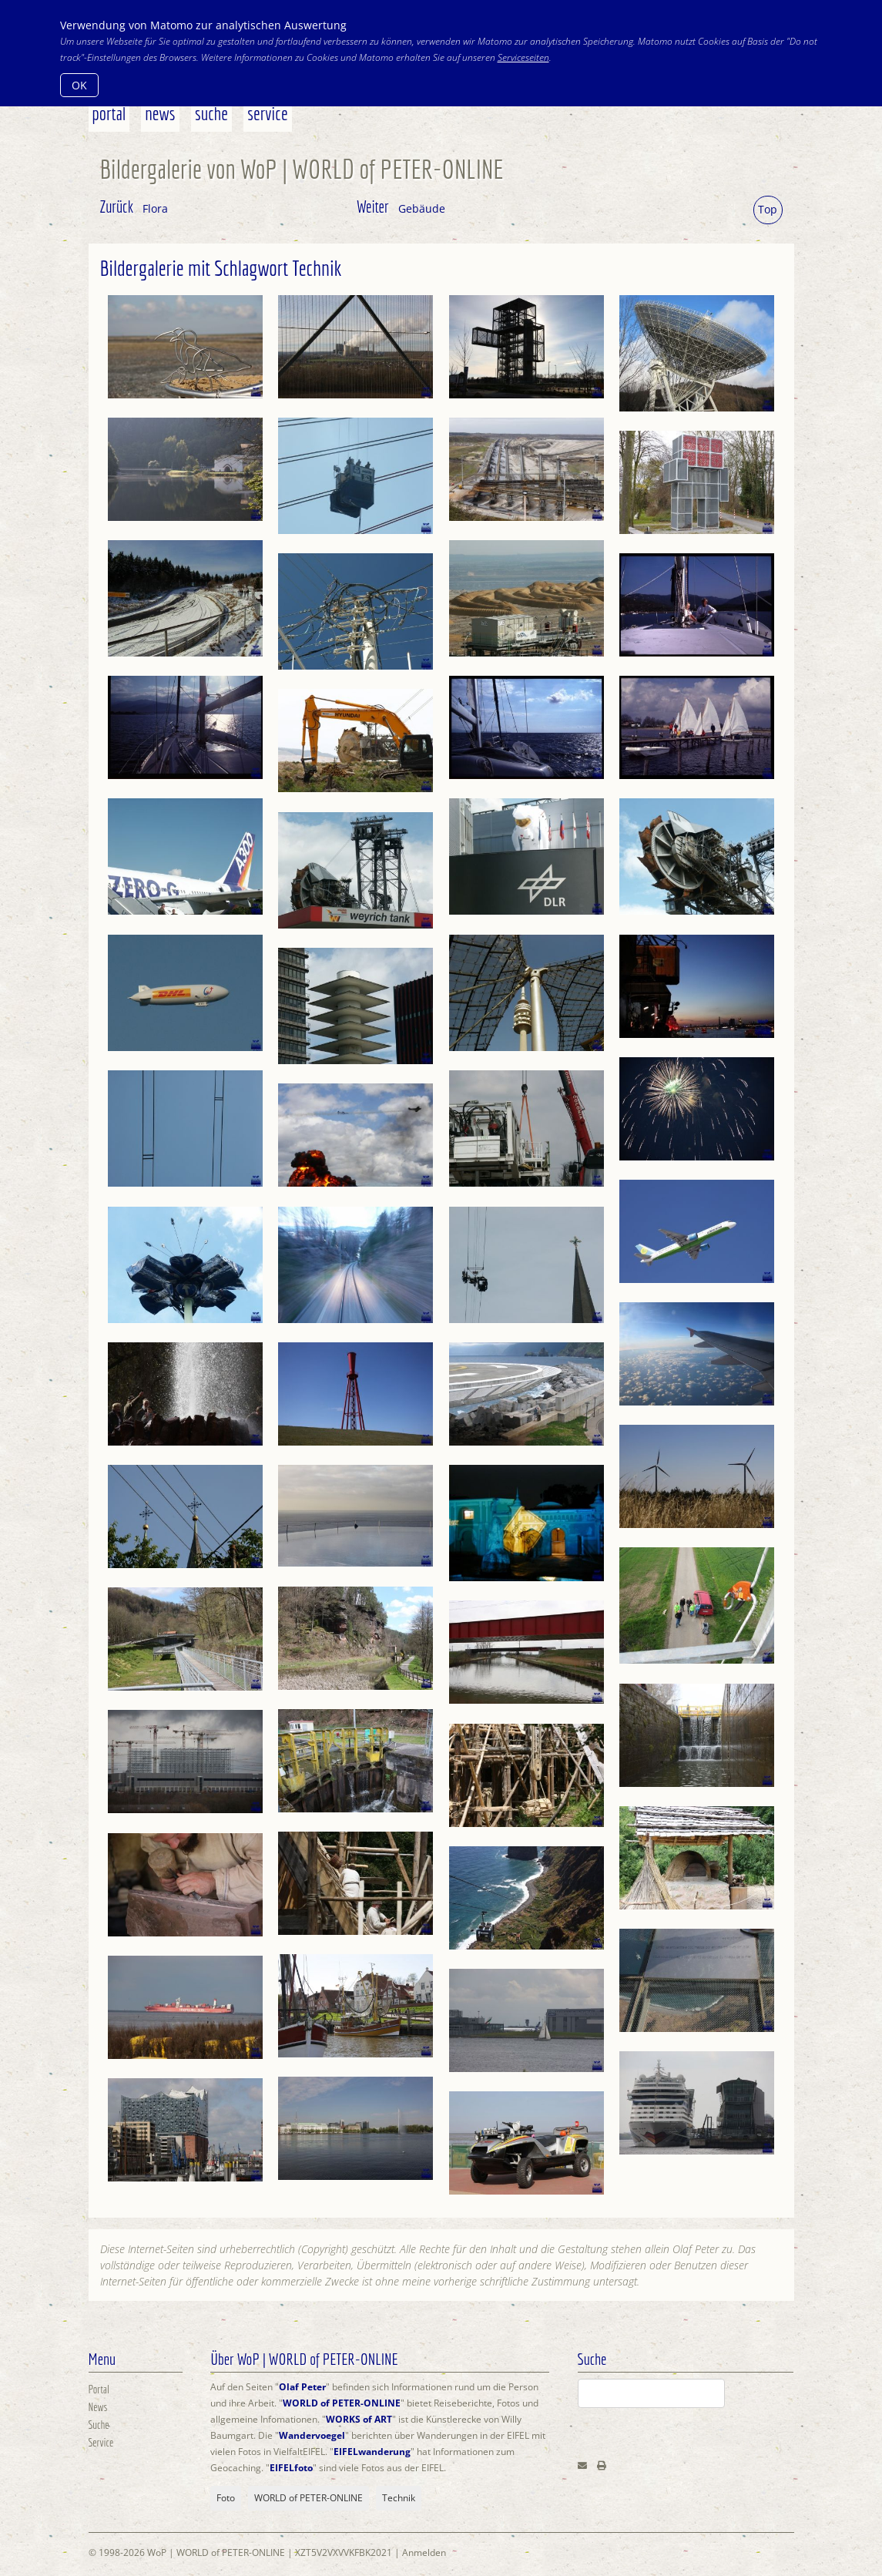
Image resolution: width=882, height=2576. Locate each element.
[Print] (601, 2465)
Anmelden (424, 2552)
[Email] (582, 2465)
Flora (155, 208)
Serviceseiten (523, 57)
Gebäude (421, 208)
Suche (211, 113)
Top (767, 209)
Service (267, 113)
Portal (109, 113)
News (160, 113)
